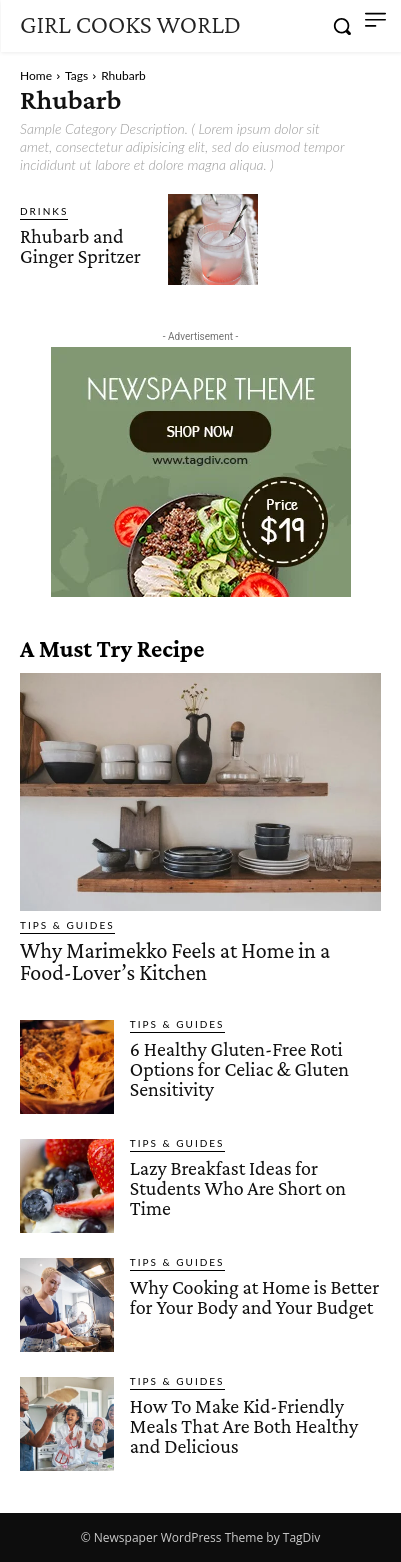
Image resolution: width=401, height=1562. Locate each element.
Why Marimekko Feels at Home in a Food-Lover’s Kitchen (175, 961)
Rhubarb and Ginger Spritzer (80, 246)
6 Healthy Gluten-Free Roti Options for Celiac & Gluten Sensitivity (239, 1069)
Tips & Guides (67, 925)
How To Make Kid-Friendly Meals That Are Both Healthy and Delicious (244, 1426)
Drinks (44, 211)
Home (36, 75)
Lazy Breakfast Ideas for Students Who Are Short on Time (238, 1188)
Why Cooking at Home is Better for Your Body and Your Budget (254, 1297)
